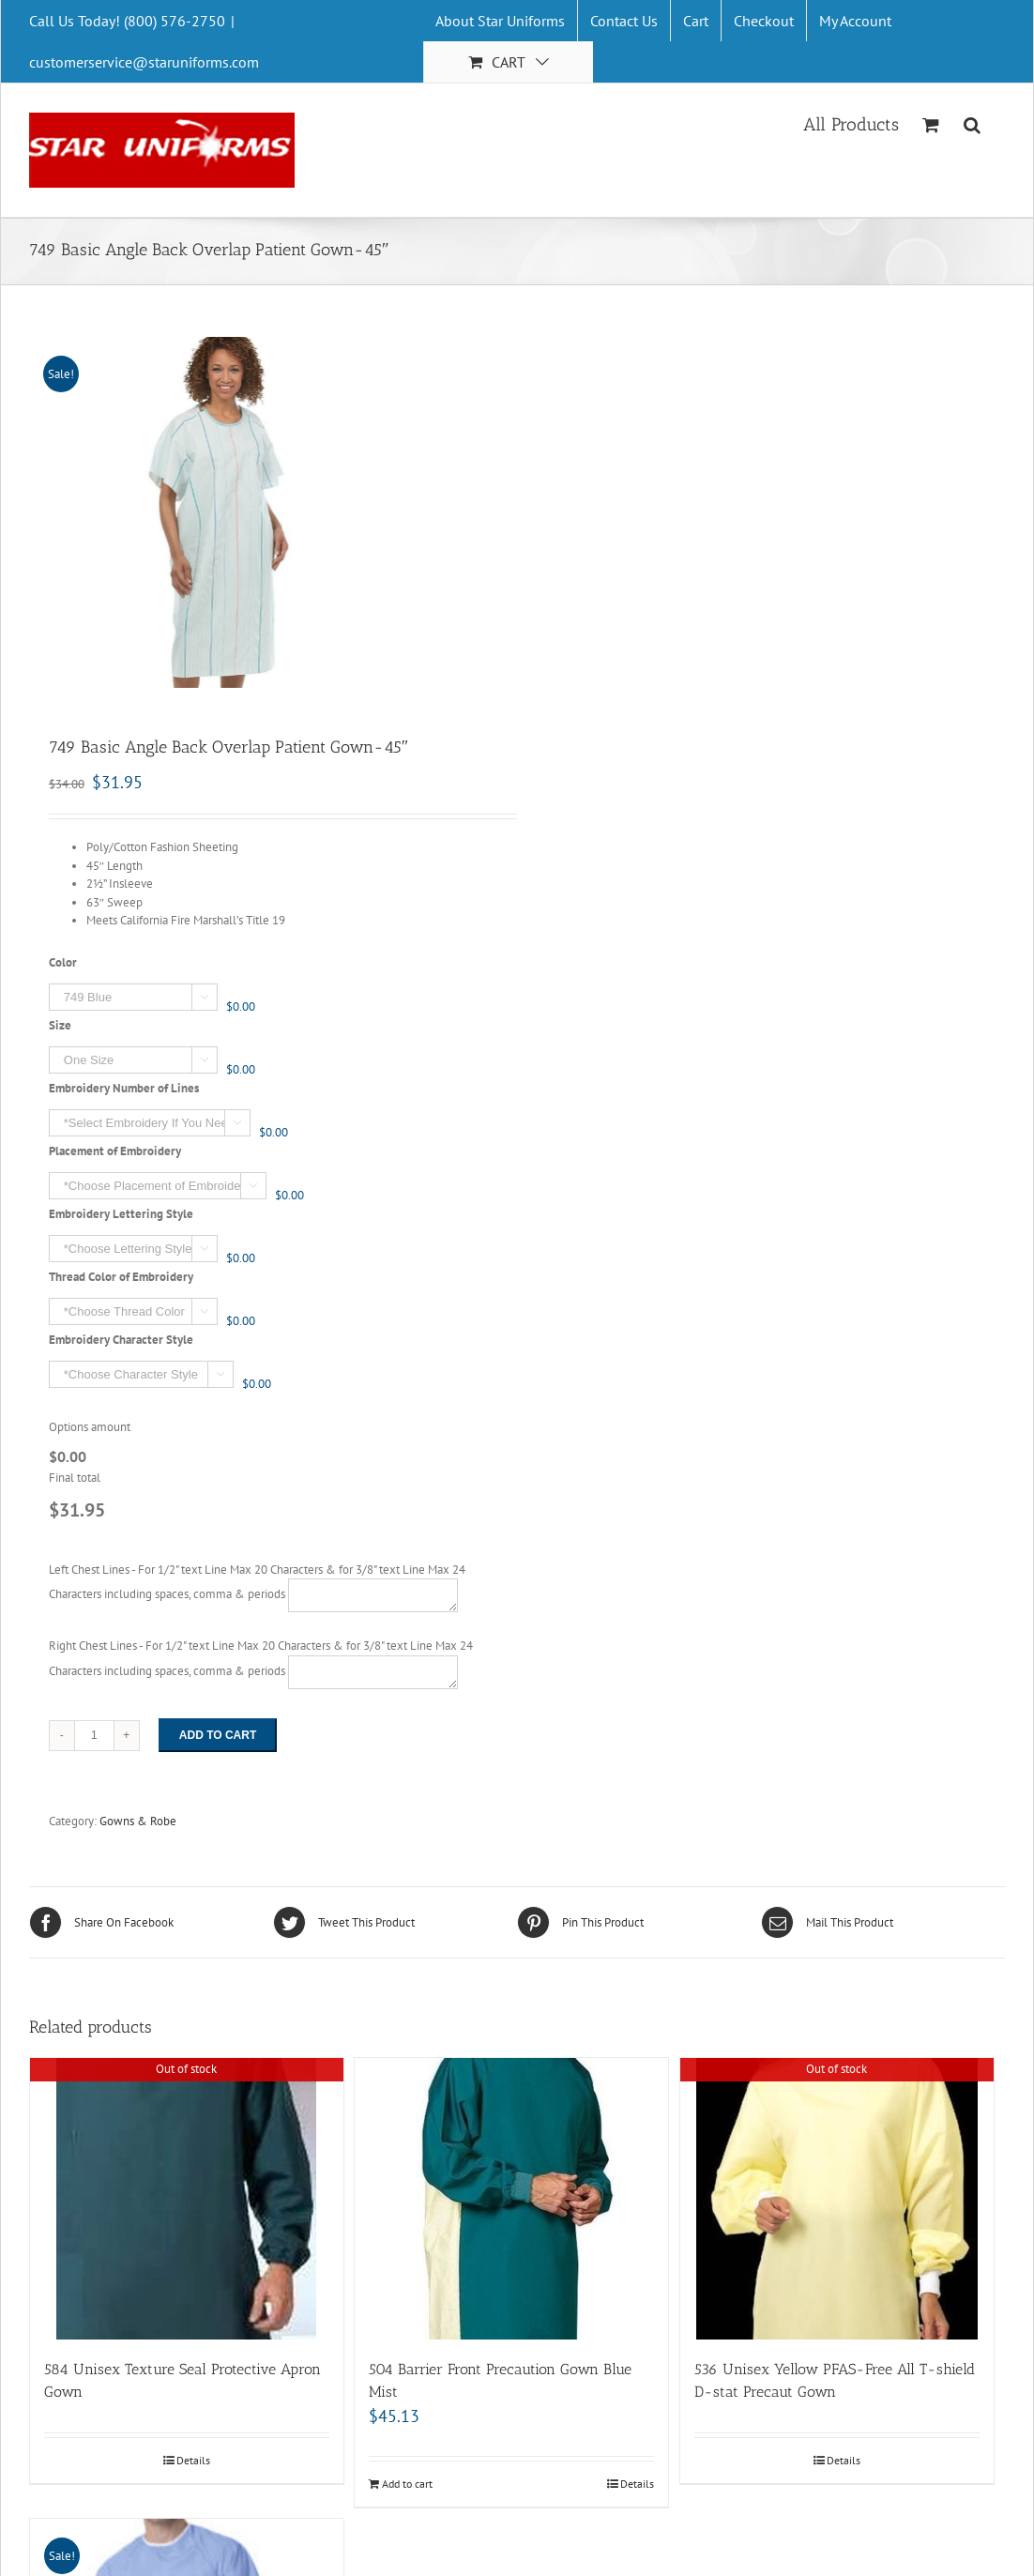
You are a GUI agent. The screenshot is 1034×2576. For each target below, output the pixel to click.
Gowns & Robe (137, 1821)
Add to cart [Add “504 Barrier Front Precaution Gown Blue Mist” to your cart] (407, 2484)
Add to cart (217, 1735)
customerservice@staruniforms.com (144, 62)
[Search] (972, 123)
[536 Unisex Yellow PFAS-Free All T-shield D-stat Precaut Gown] (837, 2199)
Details (193, 2460)
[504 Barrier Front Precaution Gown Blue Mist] (511, 2199)
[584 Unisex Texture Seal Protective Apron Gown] (186, 2199)
